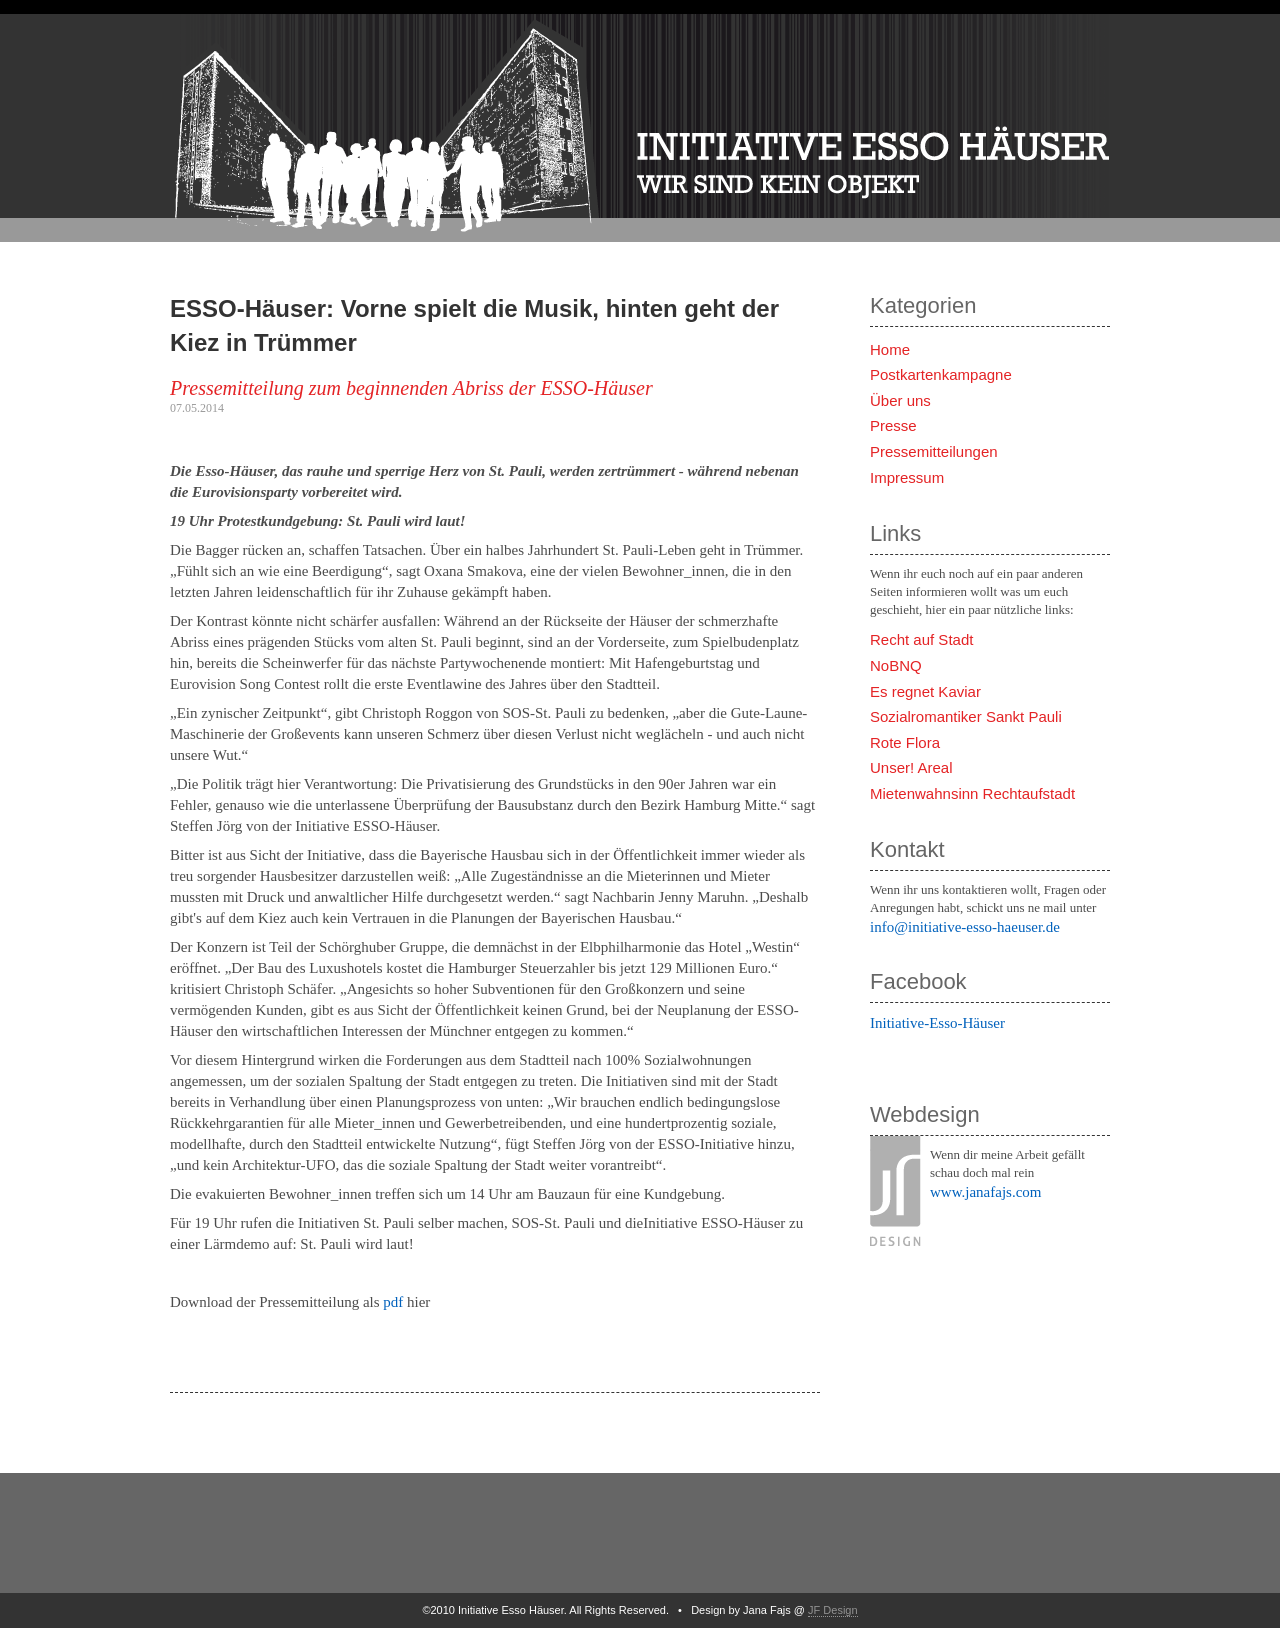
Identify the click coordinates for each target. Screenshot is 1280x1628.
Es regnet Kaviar (925, 691)
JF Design (833, 1610)
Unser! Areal (911, 767)
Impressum (907, 477)
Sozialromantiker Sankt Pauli (966, 716)
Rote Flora (905, 742)
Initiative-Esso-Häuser (937, 1023)
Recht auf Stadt (921, 639)
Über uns (900, 400)
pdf (393, 1302)
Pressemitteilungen (934, 451)
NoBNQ (896, 665)
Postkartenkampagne (941, 374)
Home (890, 349)
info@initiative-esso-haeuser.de (965, 927)
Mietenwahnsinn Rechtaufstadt (972, 793)
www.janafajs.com (986, 1192)
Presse (893, 425)
